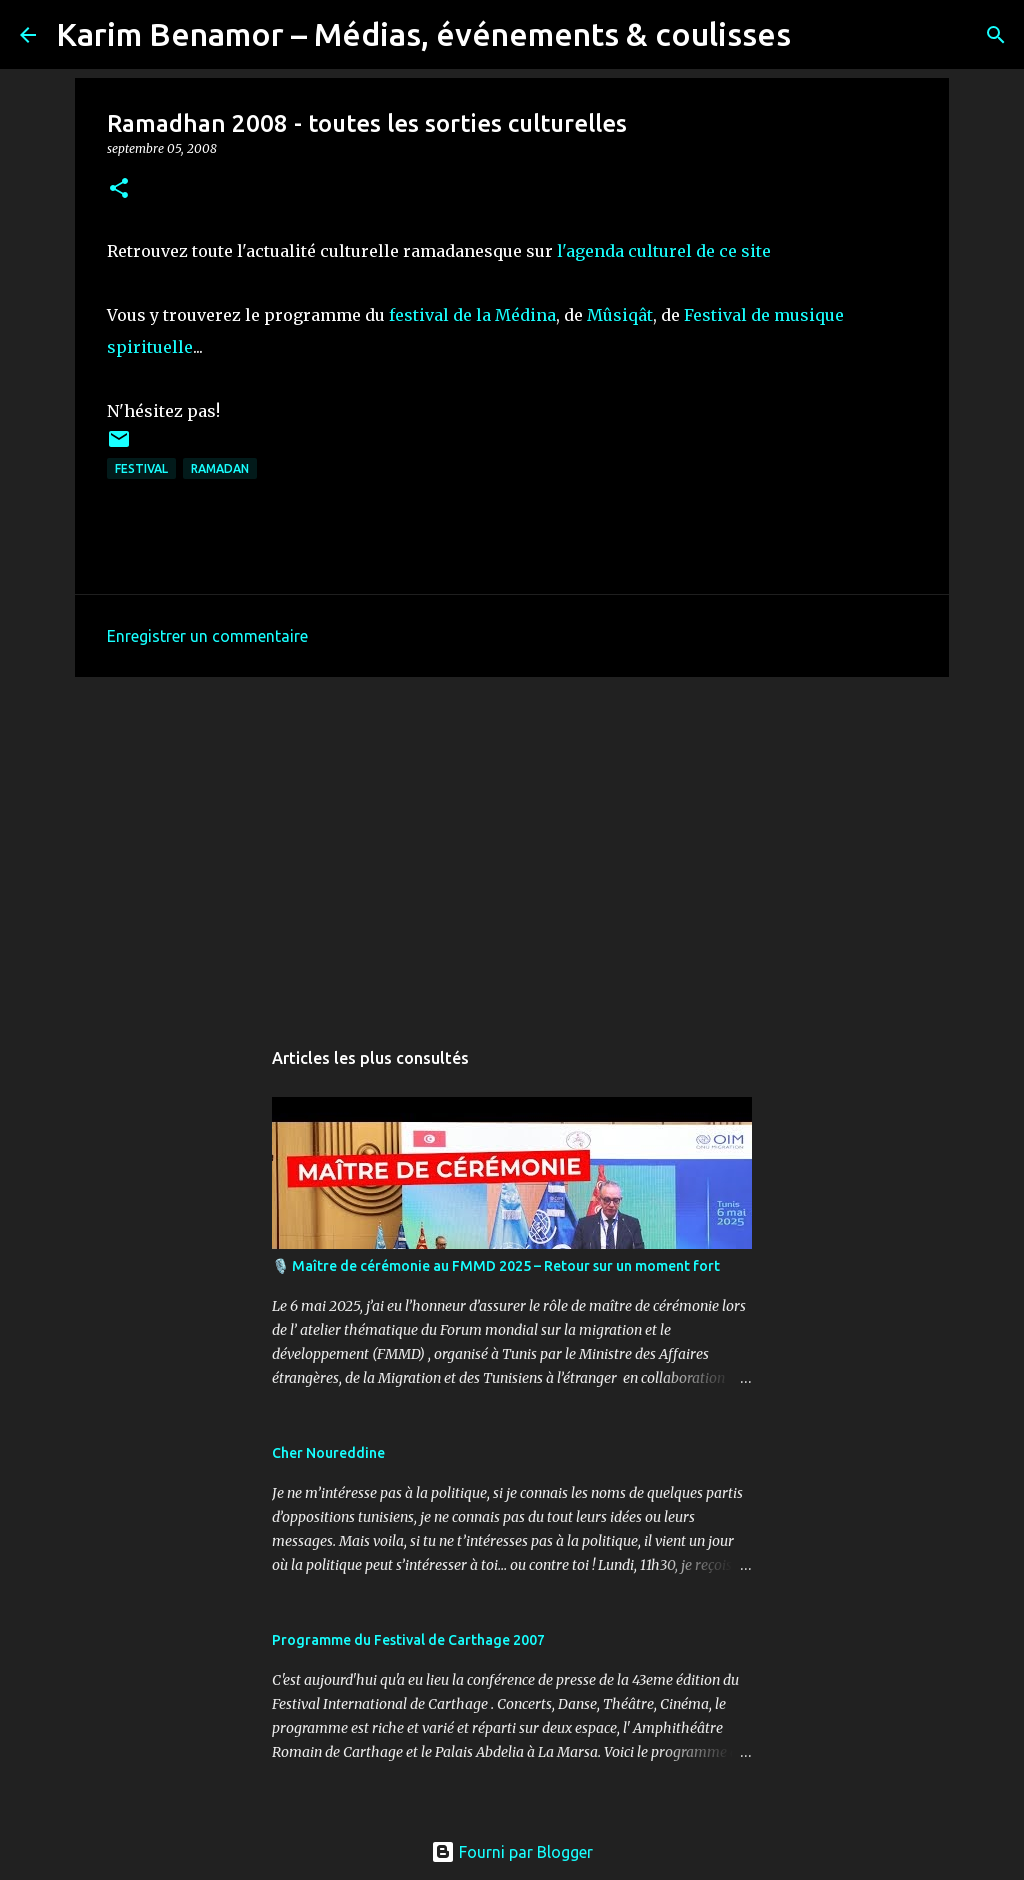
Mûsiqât (620, 315)
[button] (119, 189)
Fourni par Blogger (512, 1852)
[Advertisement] (512, 847)
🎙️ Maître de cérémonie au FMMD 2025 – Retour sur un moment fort (496, 1266)
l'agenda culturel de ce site (664, 251)
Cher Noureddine (328, 1453)
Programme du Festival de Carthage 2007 (408, 1640)
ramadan (220, 468)
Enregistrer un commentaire (207, 636)
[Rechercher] (819, 35)
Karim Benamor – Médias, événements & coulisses (423, 34)
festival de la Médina (472, 315)
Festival (141, 468)
